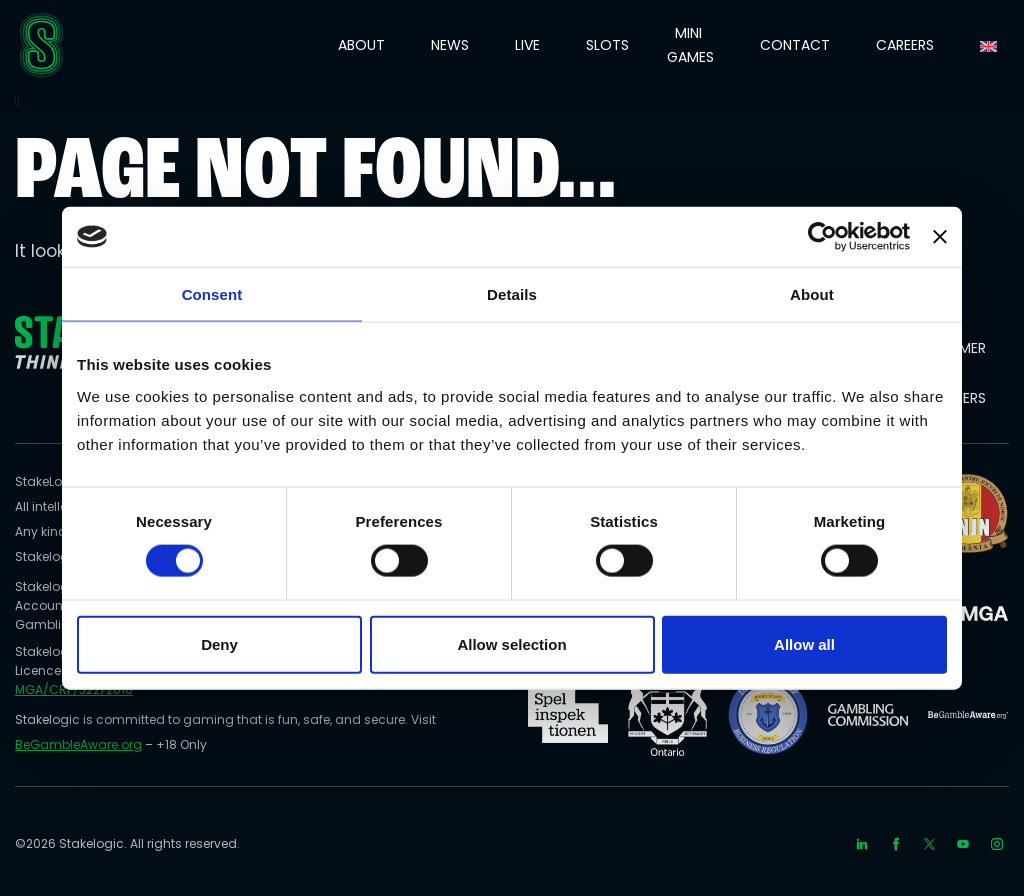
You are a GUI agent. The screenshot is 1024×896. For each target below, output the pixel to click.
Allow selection (511, 643)
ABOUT (361, 45)
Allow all (804, 643)
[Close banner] (940, 237)
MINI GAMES (690, 45)
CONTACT (795, 45)
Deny (219, 643)
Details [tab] (512, 294)
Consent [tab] (212, 294)
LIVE (527, 45)
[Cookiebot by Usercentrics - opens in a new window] (822, 237)
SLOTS (607, 45)
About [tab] (812, 294)
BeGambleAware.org (78, 744)
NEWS (450, 45)
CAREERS (905, 45)
